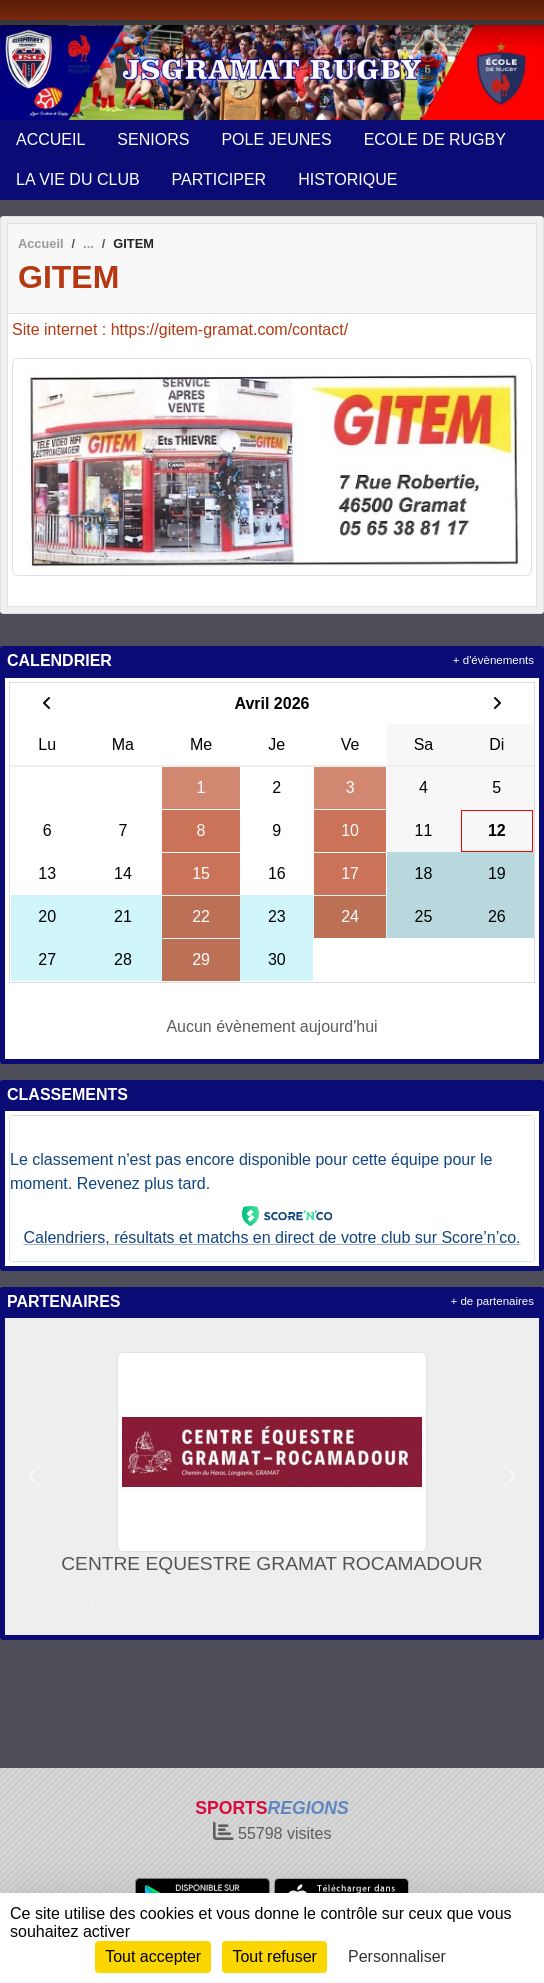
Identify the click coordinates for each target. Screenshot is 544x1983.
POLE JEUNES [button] (276, 139)
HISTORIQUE (347, 179)
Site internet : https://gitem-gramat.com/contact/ (180, 329)
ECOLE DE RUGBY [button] (435, 139)
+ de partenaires (492, 1301)
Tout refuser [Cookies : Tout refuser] (274, 1956)
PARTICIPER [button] (219, 179)
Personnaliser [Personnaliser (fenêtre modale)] (397, 1956)
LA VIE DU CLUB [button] (78, 179)
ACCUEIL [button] (50, 139)
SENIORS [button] (153, 139)
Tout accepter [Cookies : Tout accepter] (153, 1956)
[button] (35, 1476)
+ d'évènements (493, 660)
